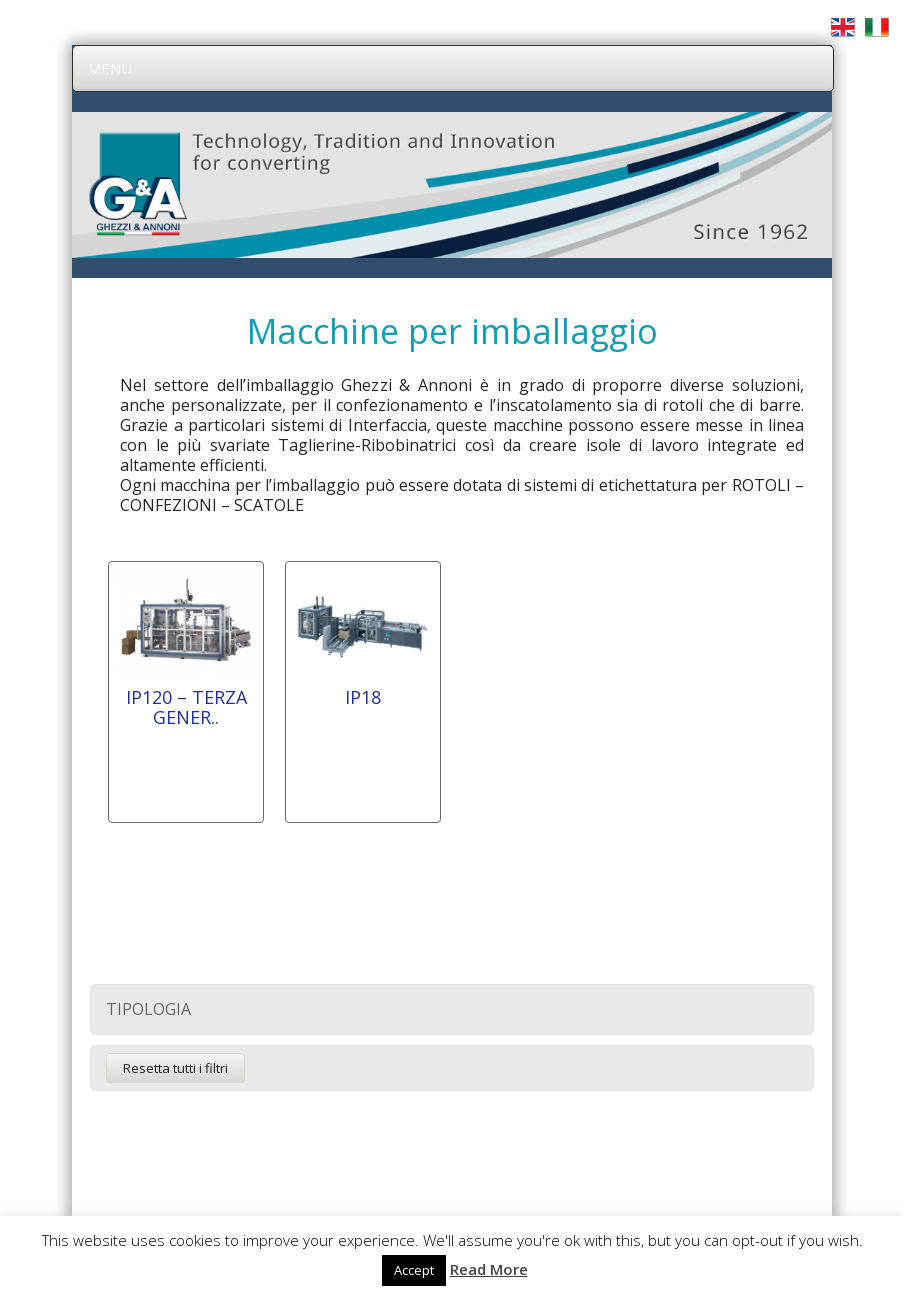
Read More (489, 1269)
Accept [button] (414, 1270)
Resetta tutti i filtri (175, 1068)
